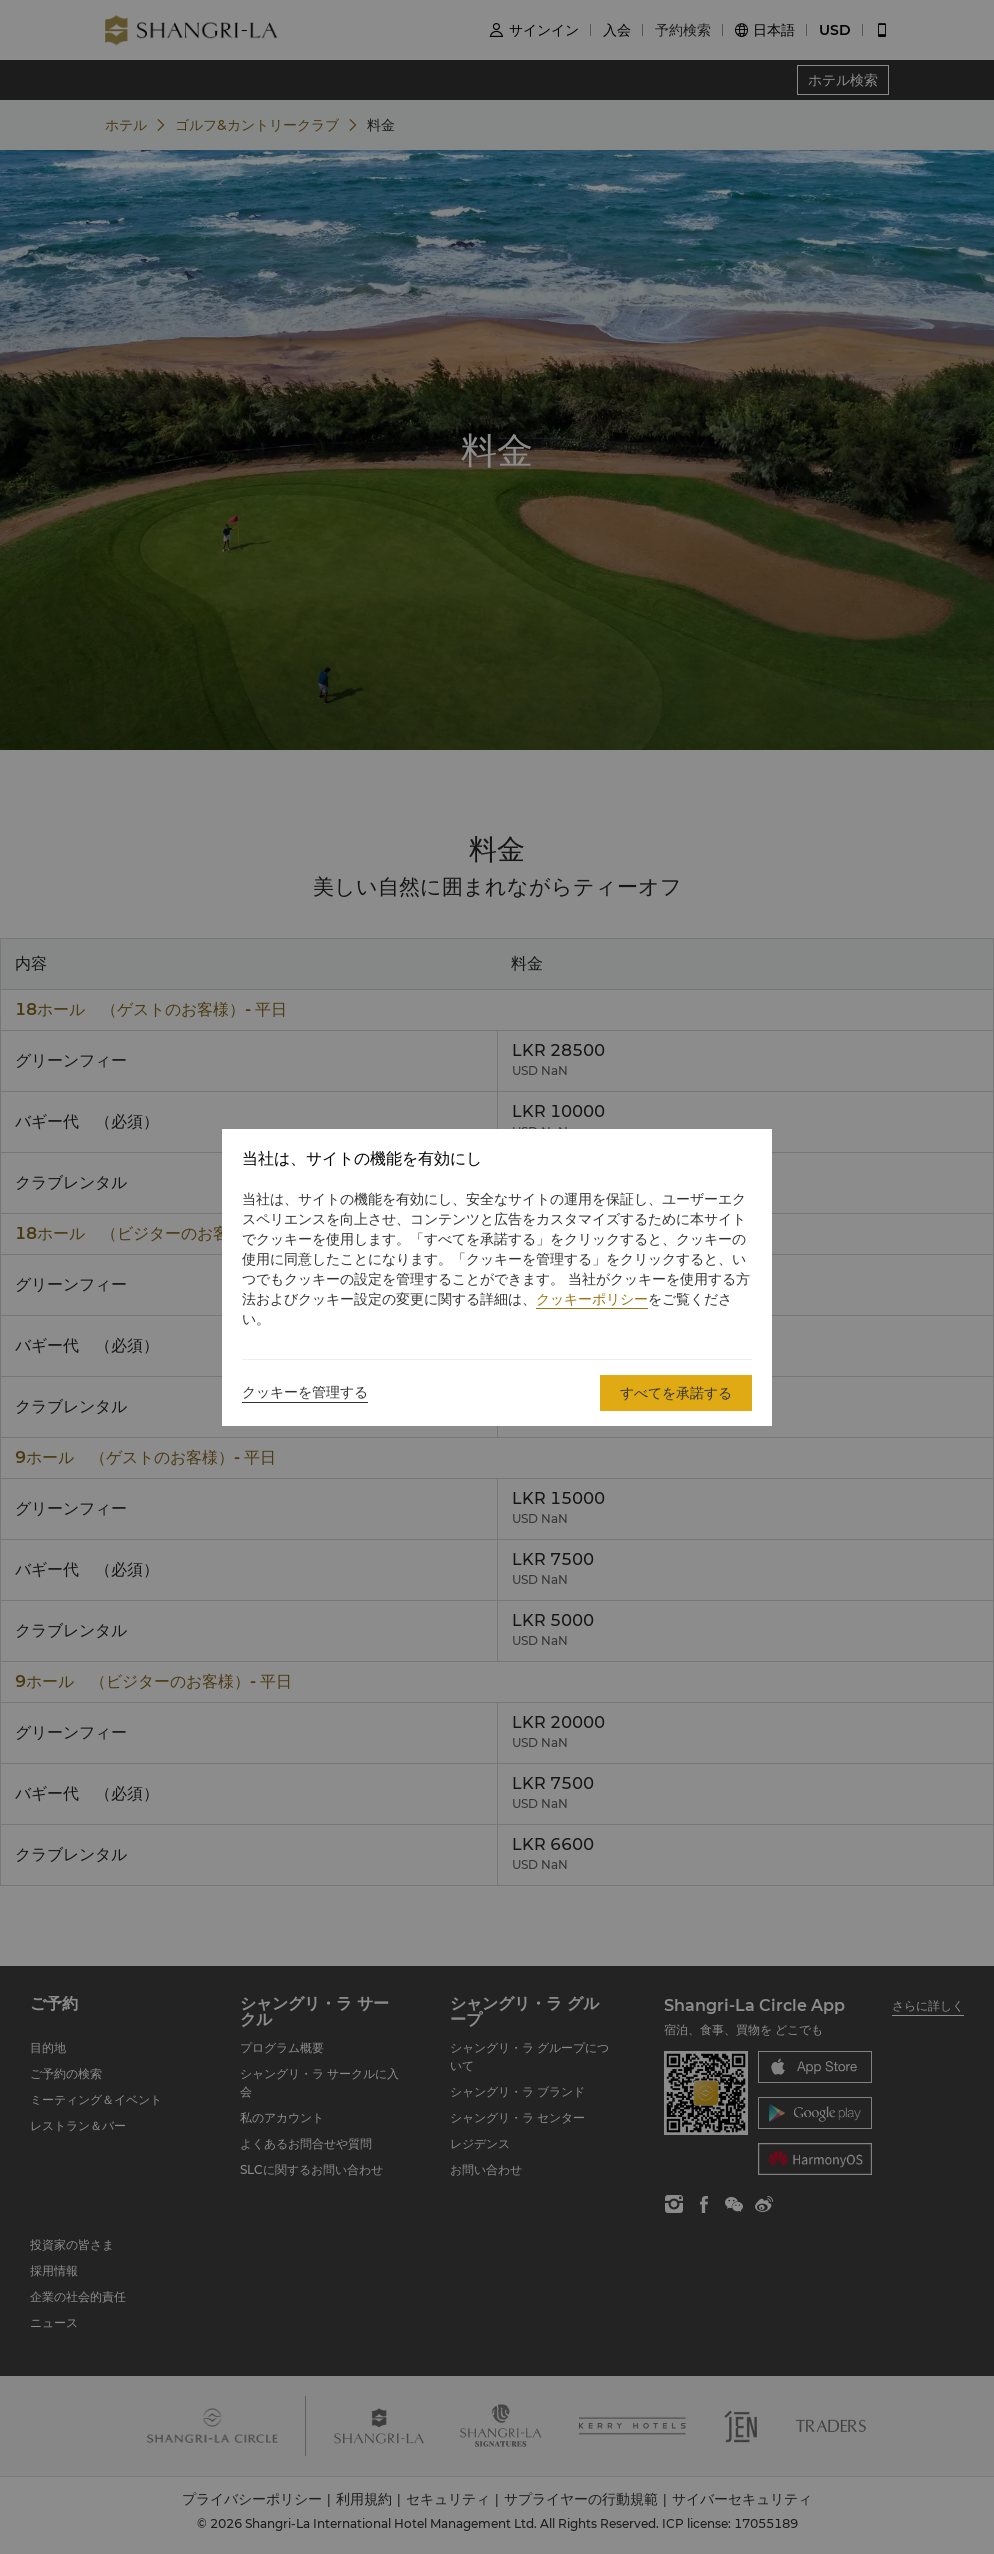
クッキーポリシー (592, 1299)
